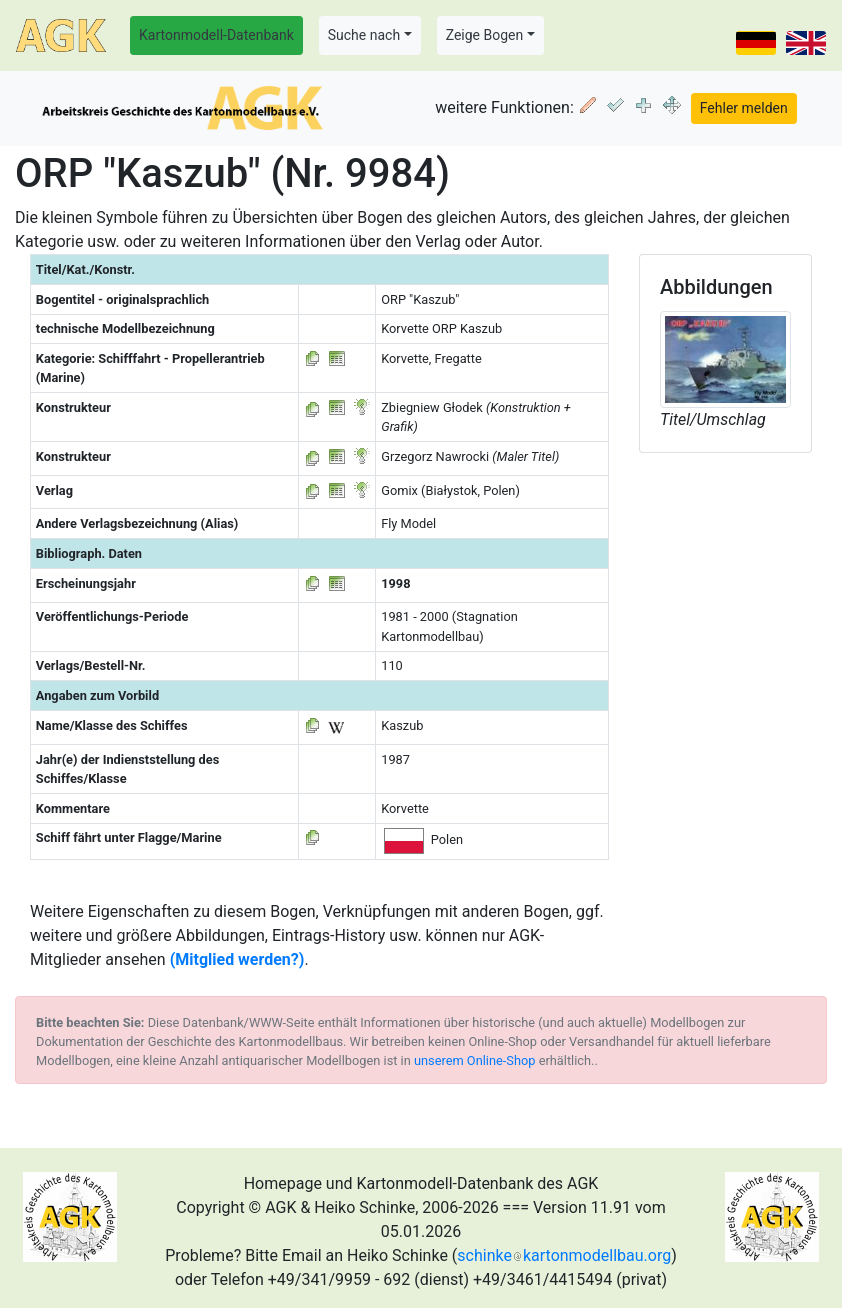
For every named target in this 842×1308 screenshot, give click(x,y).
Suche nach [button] (364, 35)
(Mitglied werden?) (237, 959)
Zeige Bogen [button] (485, 35)
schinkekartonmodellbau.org (564, 1255)
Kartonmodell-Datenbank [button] (216, 35)
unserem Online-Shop (475, 1060)
